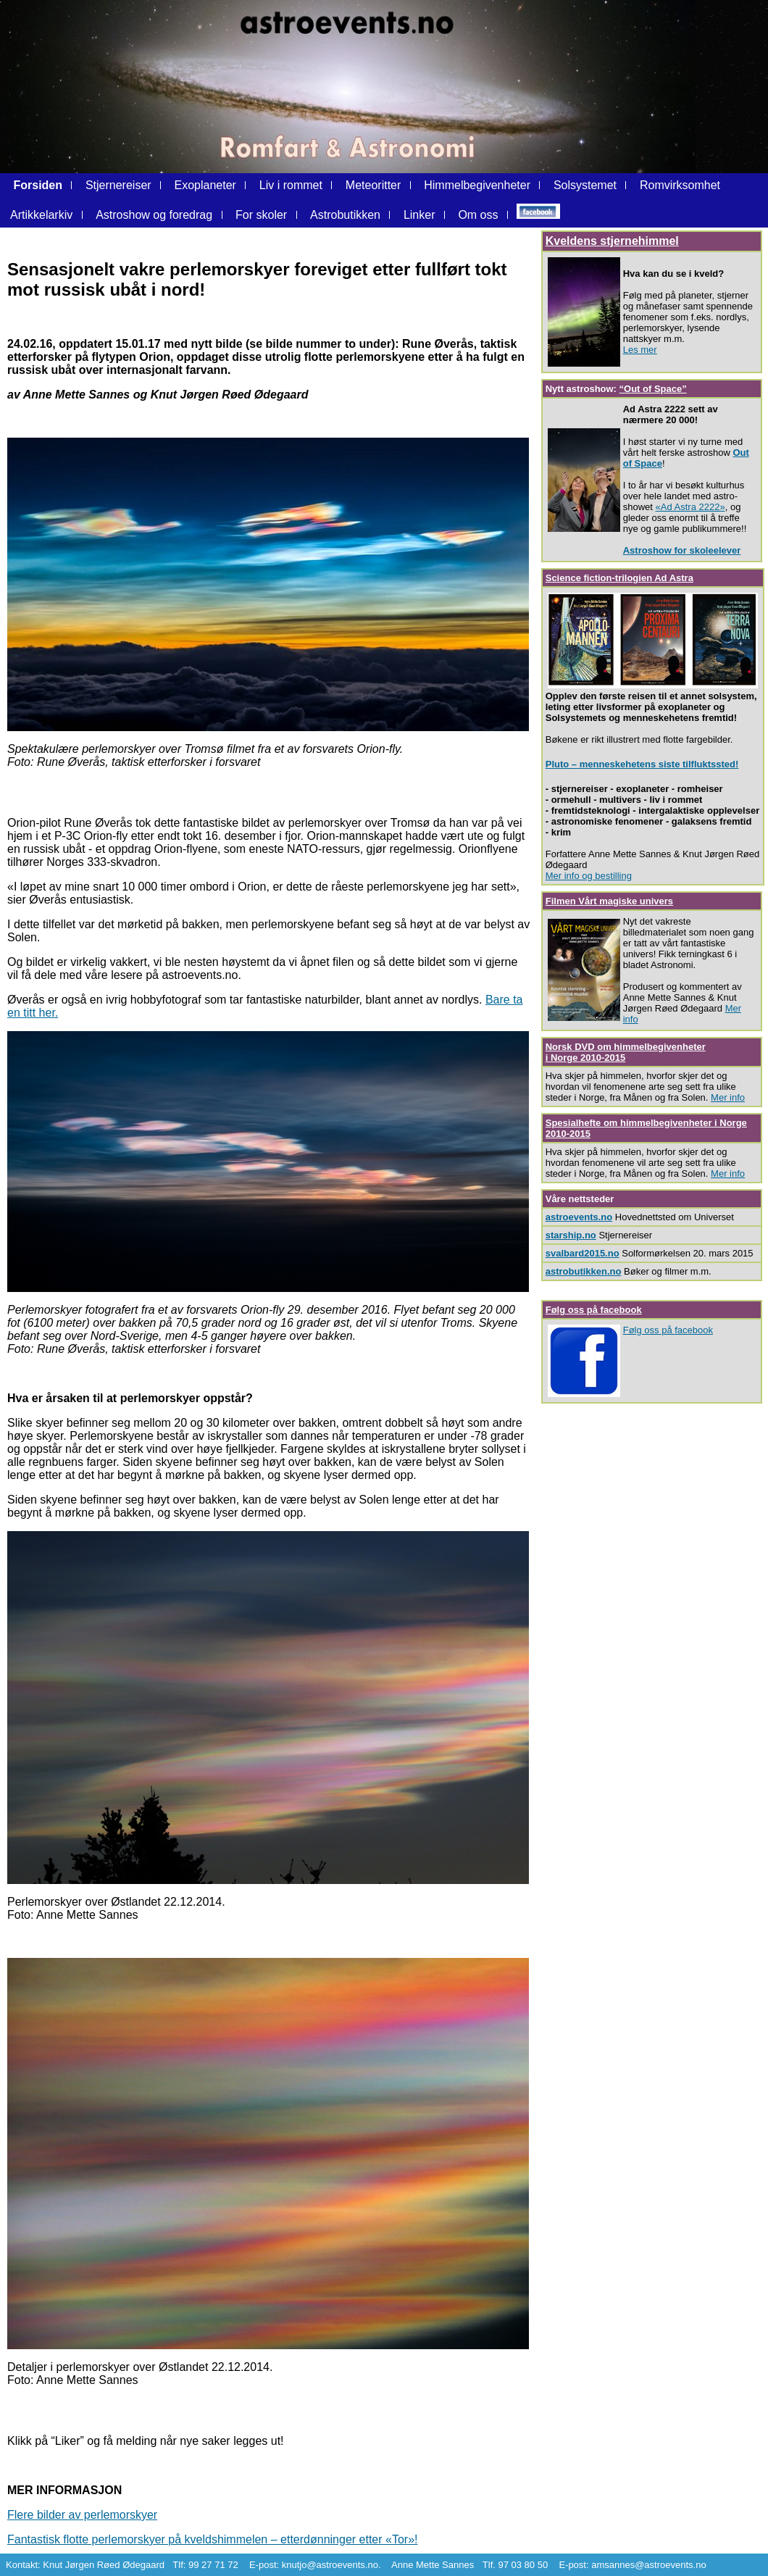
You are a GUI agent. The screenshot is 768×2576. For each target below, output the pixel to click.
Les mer (640, 349)
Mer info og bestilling (589, 875)
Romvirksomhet (680, 185)
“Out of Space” (653, 388)
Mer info (728, 1097)
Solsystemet (587, 185)
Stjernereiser (118, 185)
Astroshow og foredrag (154, 215)
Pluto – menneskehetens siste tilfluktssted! (642, 764)
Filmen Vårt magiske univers (609, 901)
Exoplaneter (205, 185)
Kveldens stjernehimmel (612, 241)
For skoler (261, 215)
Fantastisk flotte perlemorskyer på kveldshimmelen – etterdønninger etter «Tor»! (212, 2539)
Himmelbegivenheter (477, 185)
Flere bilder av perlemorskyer (82, 2515)
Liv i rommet (290, 185)
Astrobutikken (345, 215)
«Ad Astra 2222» (690, 506)
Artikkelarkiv (43, 215)
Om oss (478, 215)
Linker (419, 215)
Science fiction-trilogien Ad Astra (619, 577)
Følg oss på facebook (594, 1309)
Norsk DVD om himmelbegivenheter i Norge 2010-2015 (626, 1052)
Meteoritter (373, 185)
